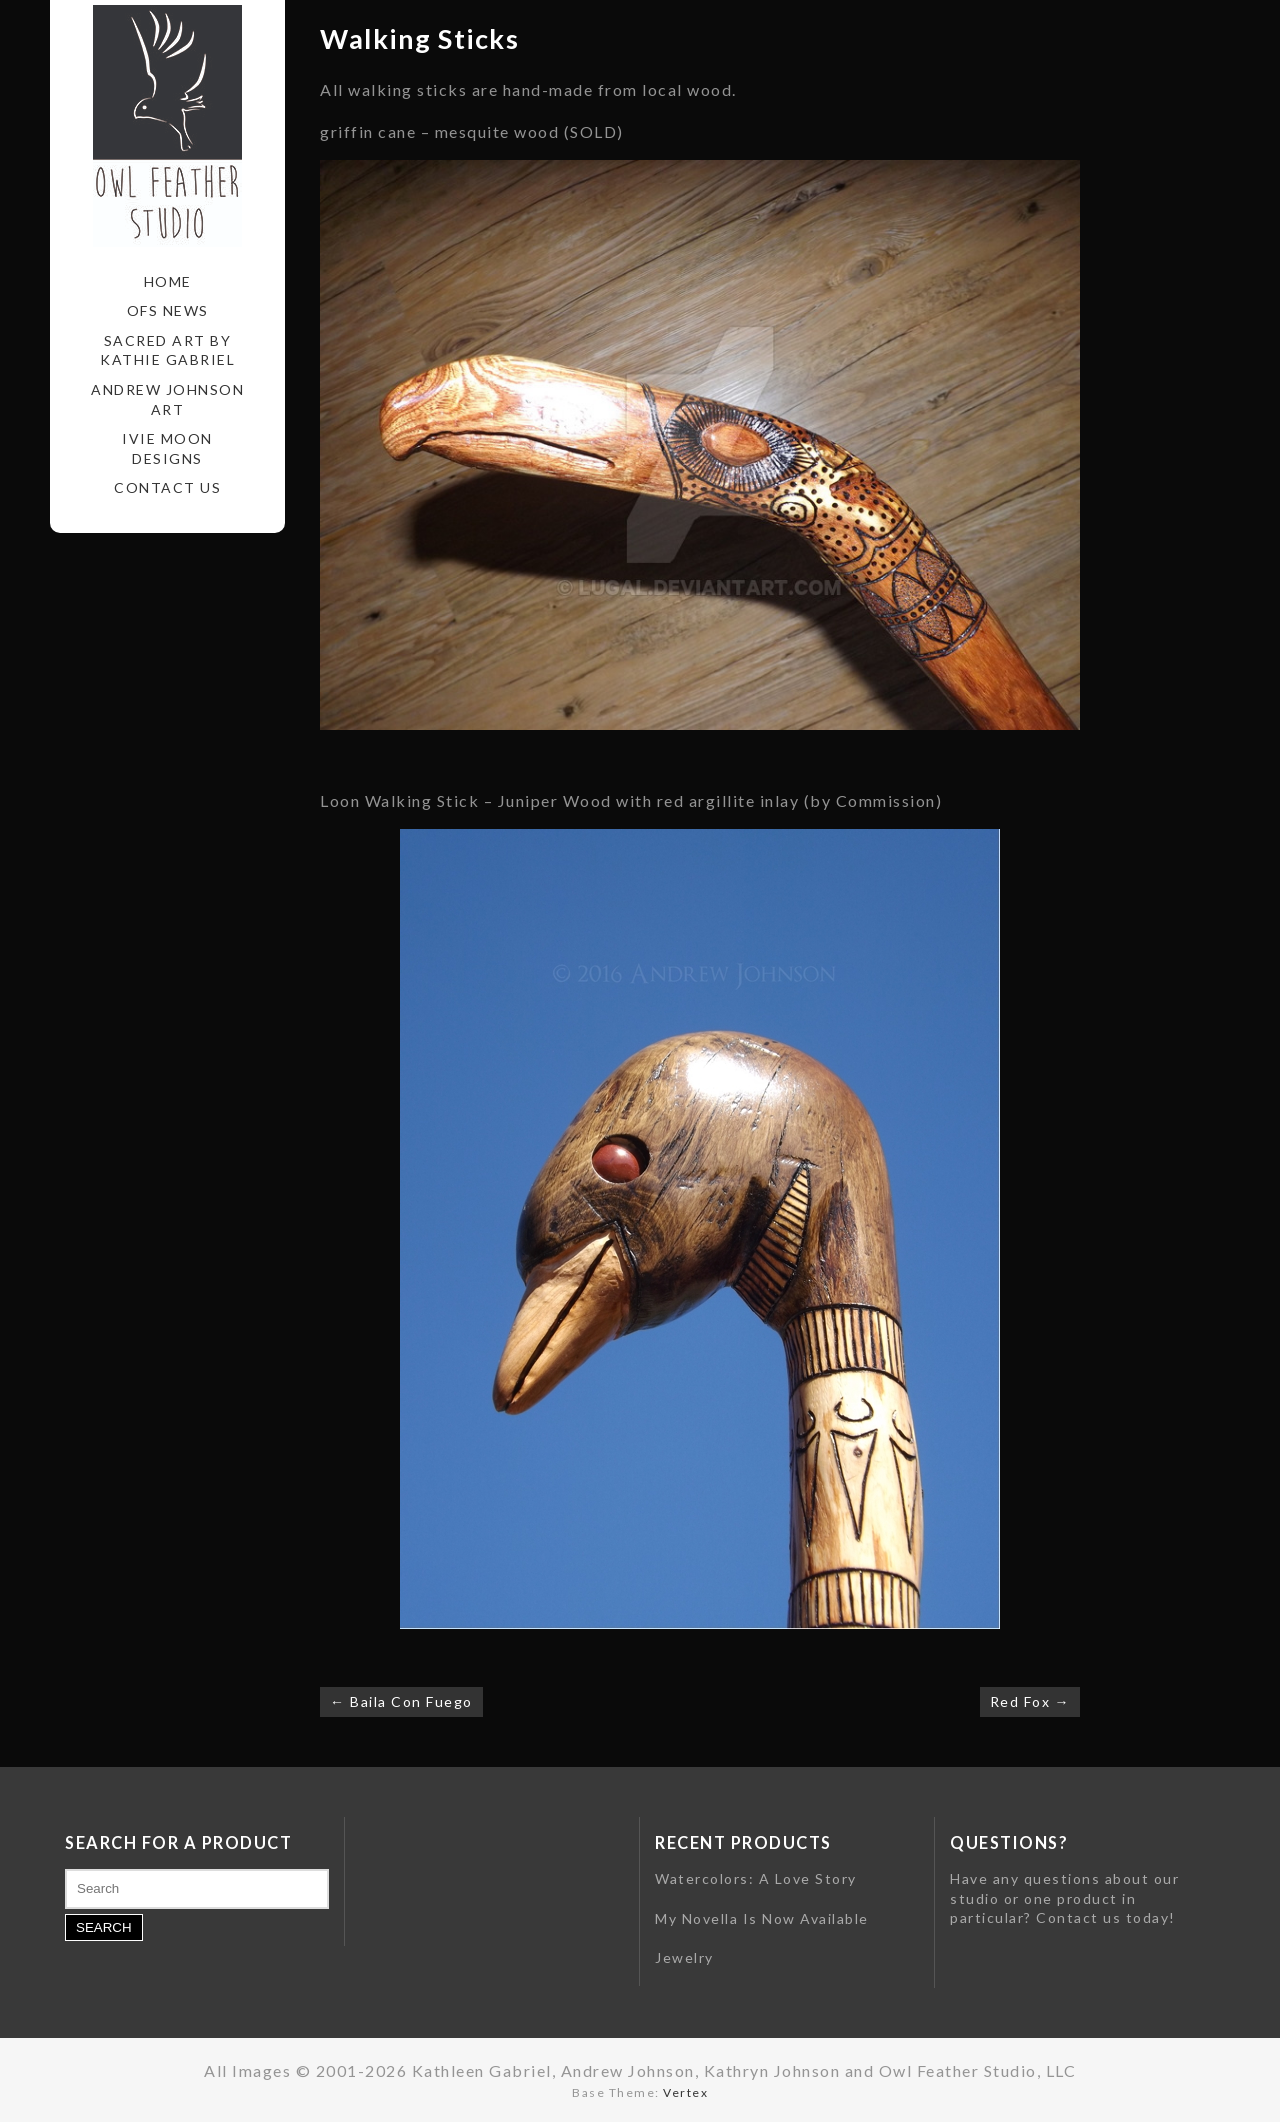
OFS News (168, 310)
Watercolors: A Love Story (756, 1878)
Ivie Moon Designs (167, 448)
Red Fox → (1030, 1701)
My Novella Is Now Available (762, 1918)
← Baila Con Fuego (401, 1701)
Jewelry (684, 1957)
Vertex (685, 2092)
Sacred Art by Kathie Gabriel (167, 350)
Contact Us (167, 487)
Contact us (1078, 1917)
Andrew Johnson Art (167, 399)
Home (168, 281)
